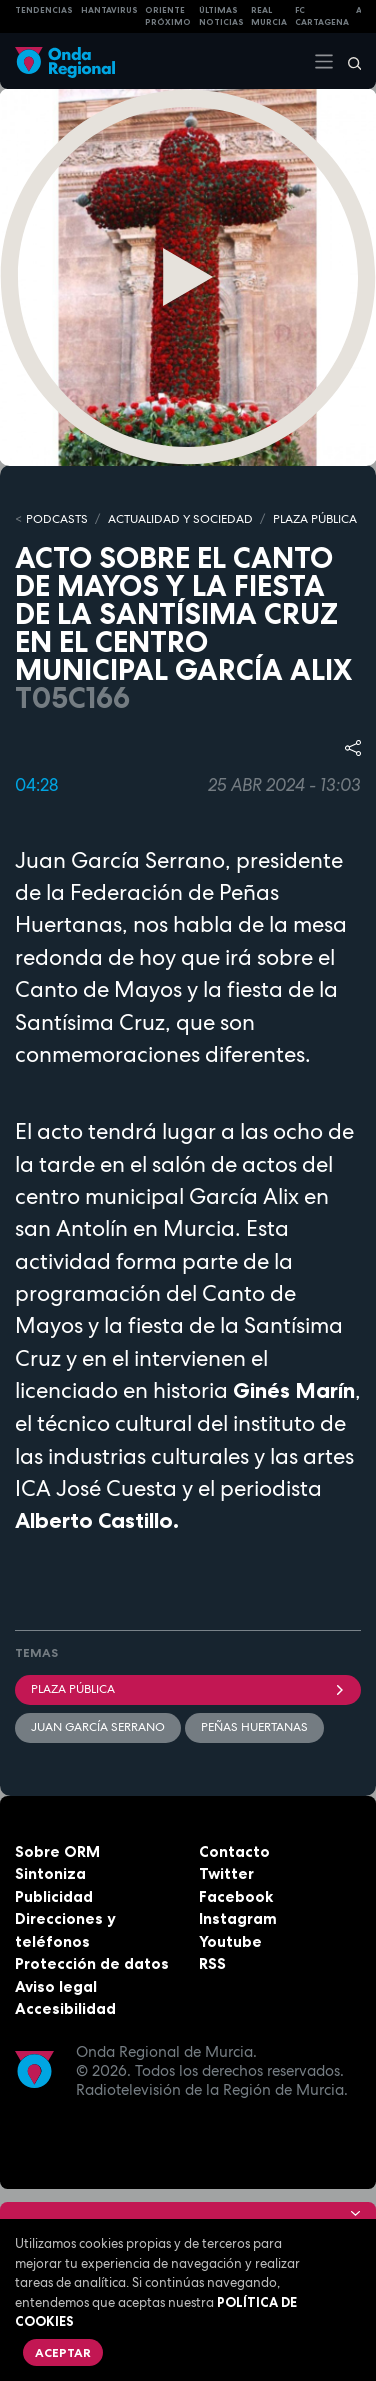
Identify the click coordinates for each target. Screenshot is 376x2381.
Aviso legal (56, 1986)
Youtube (230, 1941)
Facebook (236, 1896)
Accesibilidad (65, 2008)
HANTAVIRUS (109, 10)
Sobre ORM (57, 1851)
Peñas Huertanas (254, 1727)
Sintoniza (50, 1873)
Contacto (234, 1851)
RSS (212, 1963)
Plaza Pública (188, 1689)
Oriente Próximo (168, 16)
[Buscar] (348, 61)
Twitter (226, 1873)
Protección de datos (92, 1963)
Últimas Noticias (221, 16)
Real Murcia (269, 16)
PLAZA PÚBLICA (315, 519)
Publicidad (54, 1896)
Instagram (238, 1918)
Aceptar (63, 2352)
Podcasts (57, 519)
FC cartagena (322, 16)
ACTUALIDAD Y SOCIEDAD (180, 519)
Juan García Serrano (98, 1727)
